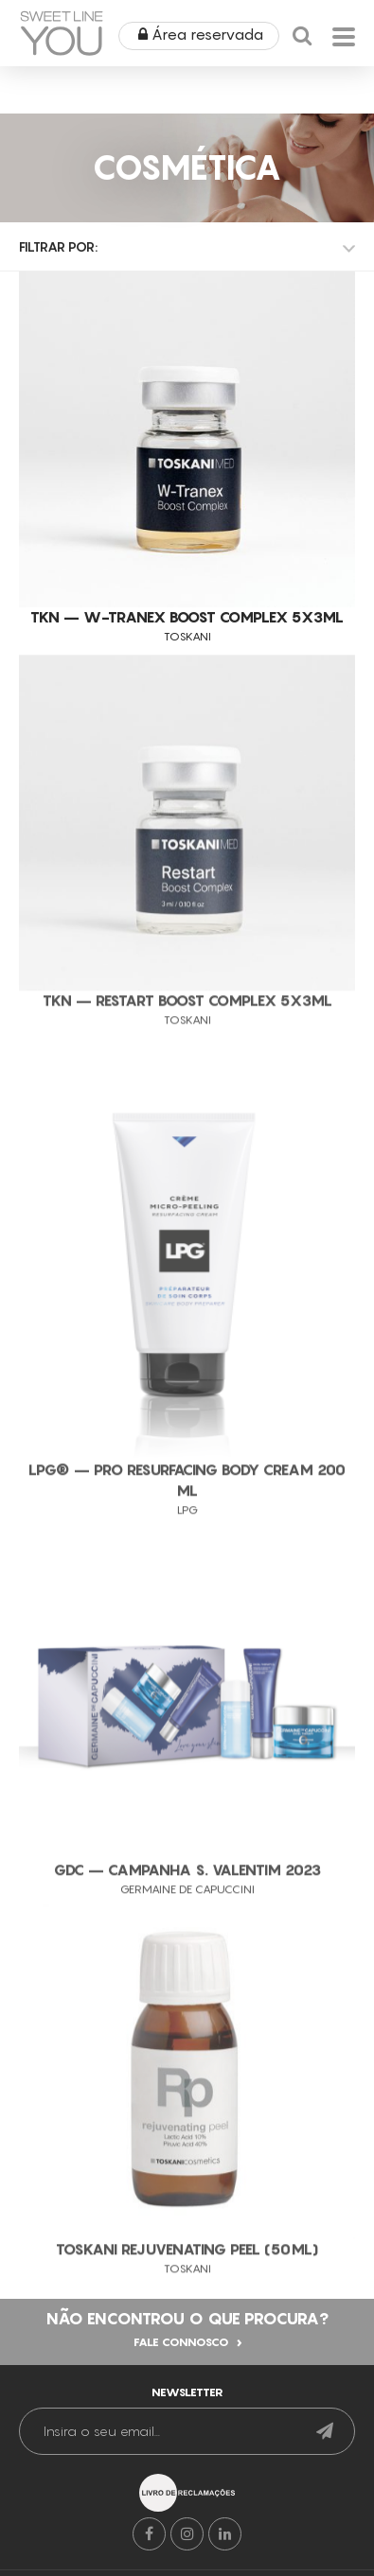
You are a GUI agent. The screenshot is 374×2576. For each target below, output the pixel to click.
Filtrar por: (58, 246)
